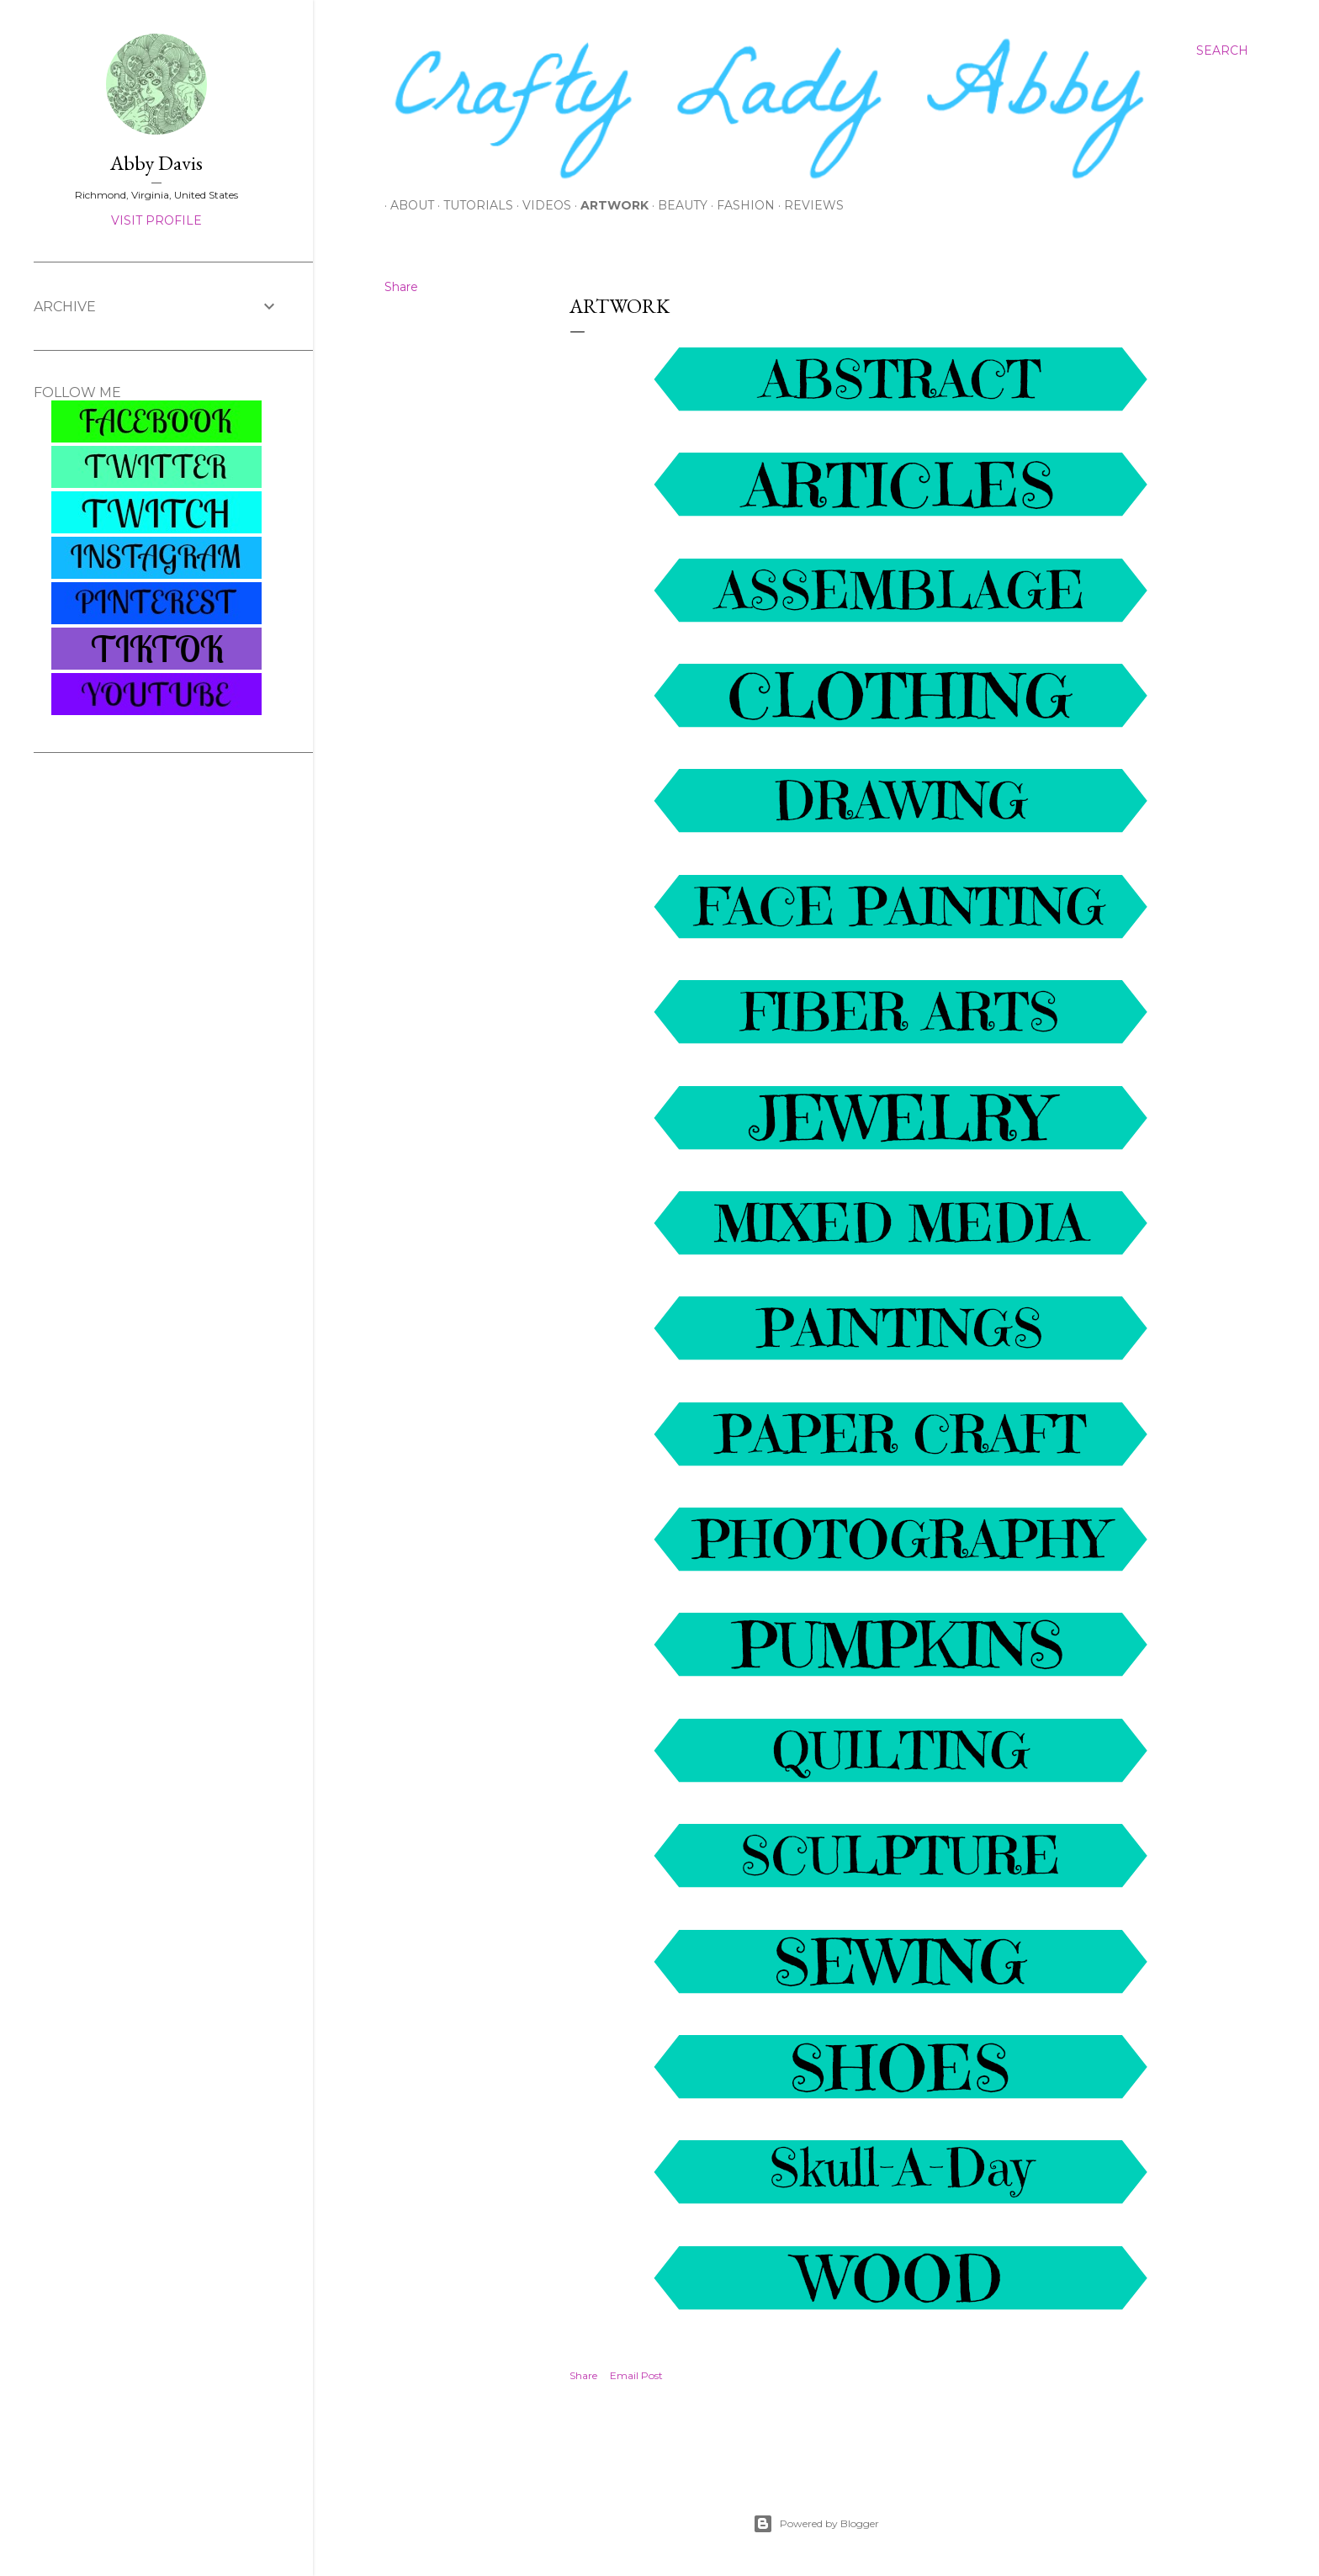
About (406, 205)
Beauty (677, 205)
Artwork (609, 205)
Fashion (740, 205)
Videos (540, 205)
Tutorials (472, 205)
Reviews (808, 205)
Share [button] (401, 286)
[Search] (1222, 50)
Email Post (636, 2375)
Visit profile (156, 220)
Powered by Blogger (816, 2524)
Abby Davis (156, 163)
